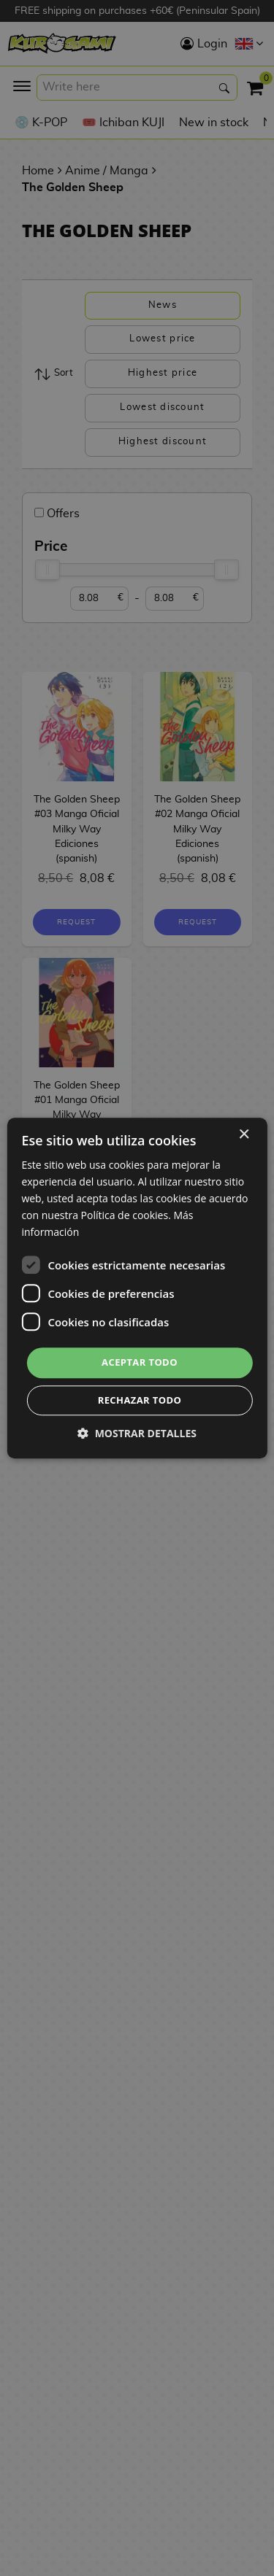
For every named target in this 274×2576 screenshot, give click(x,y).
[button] (137, 1433)
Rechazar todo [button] (140, 1400)
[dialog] (137, 1288)
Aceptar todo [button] (140, 1362)
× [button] (243, 1134)
